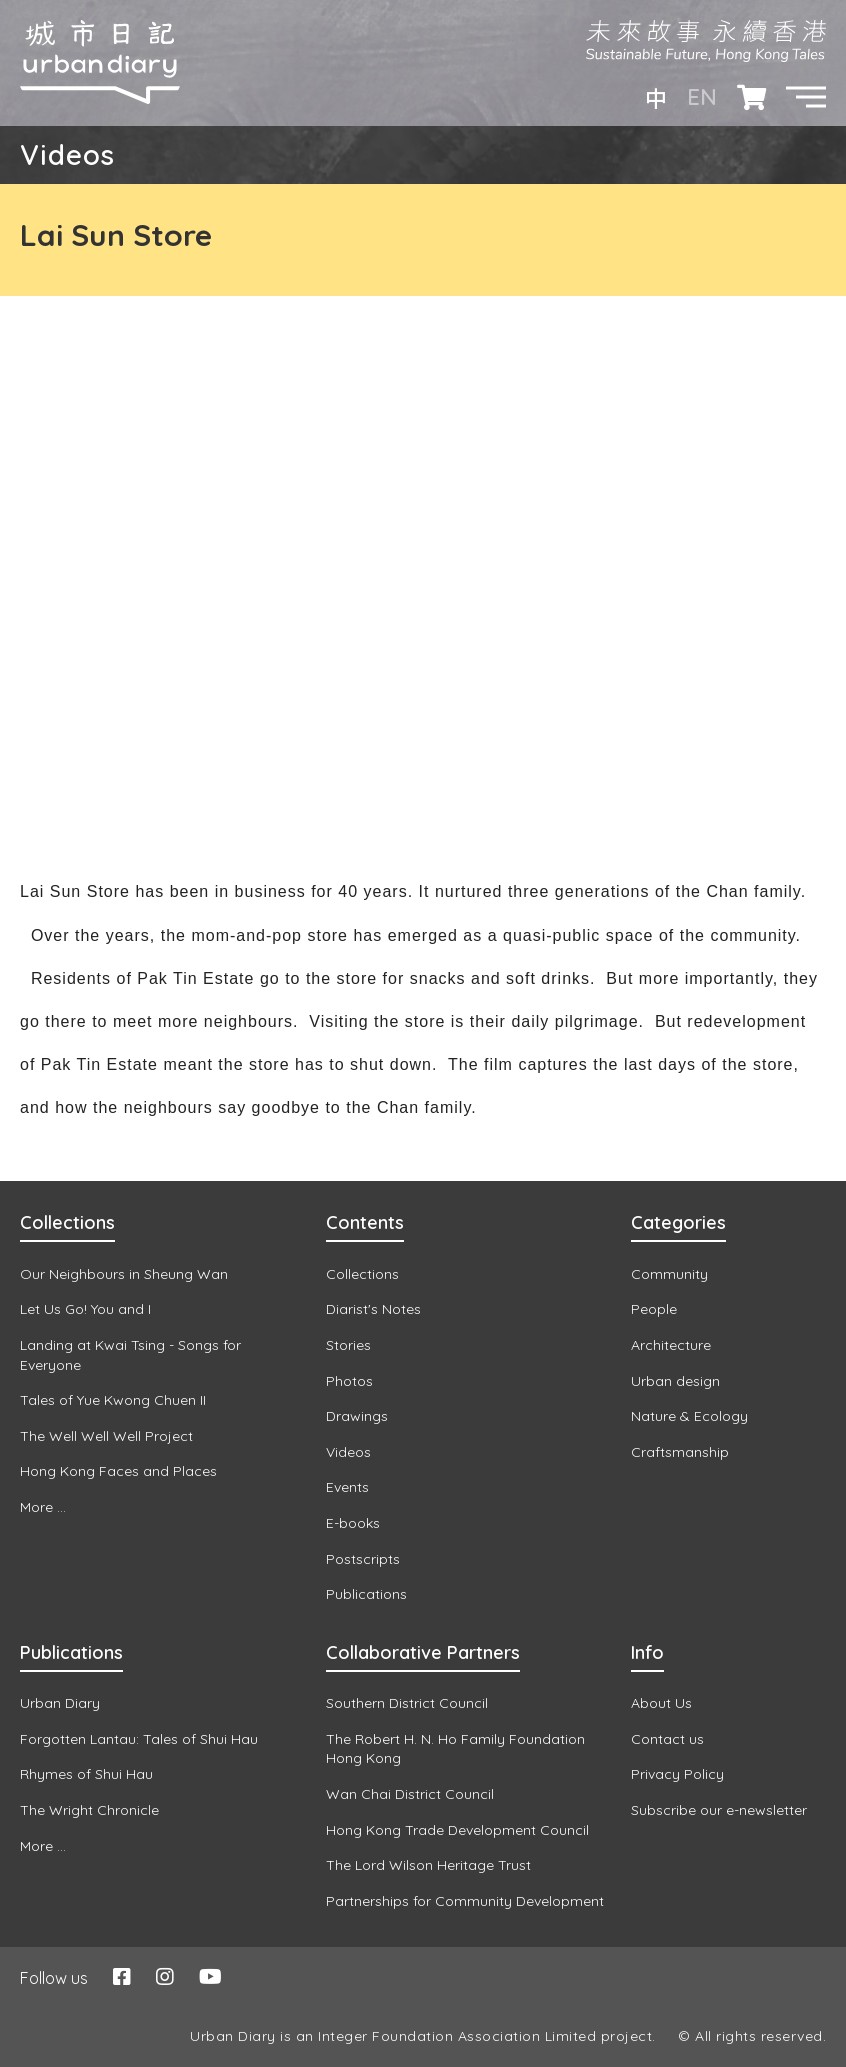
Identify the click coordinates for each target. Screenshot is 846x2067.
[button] (806, 97)
